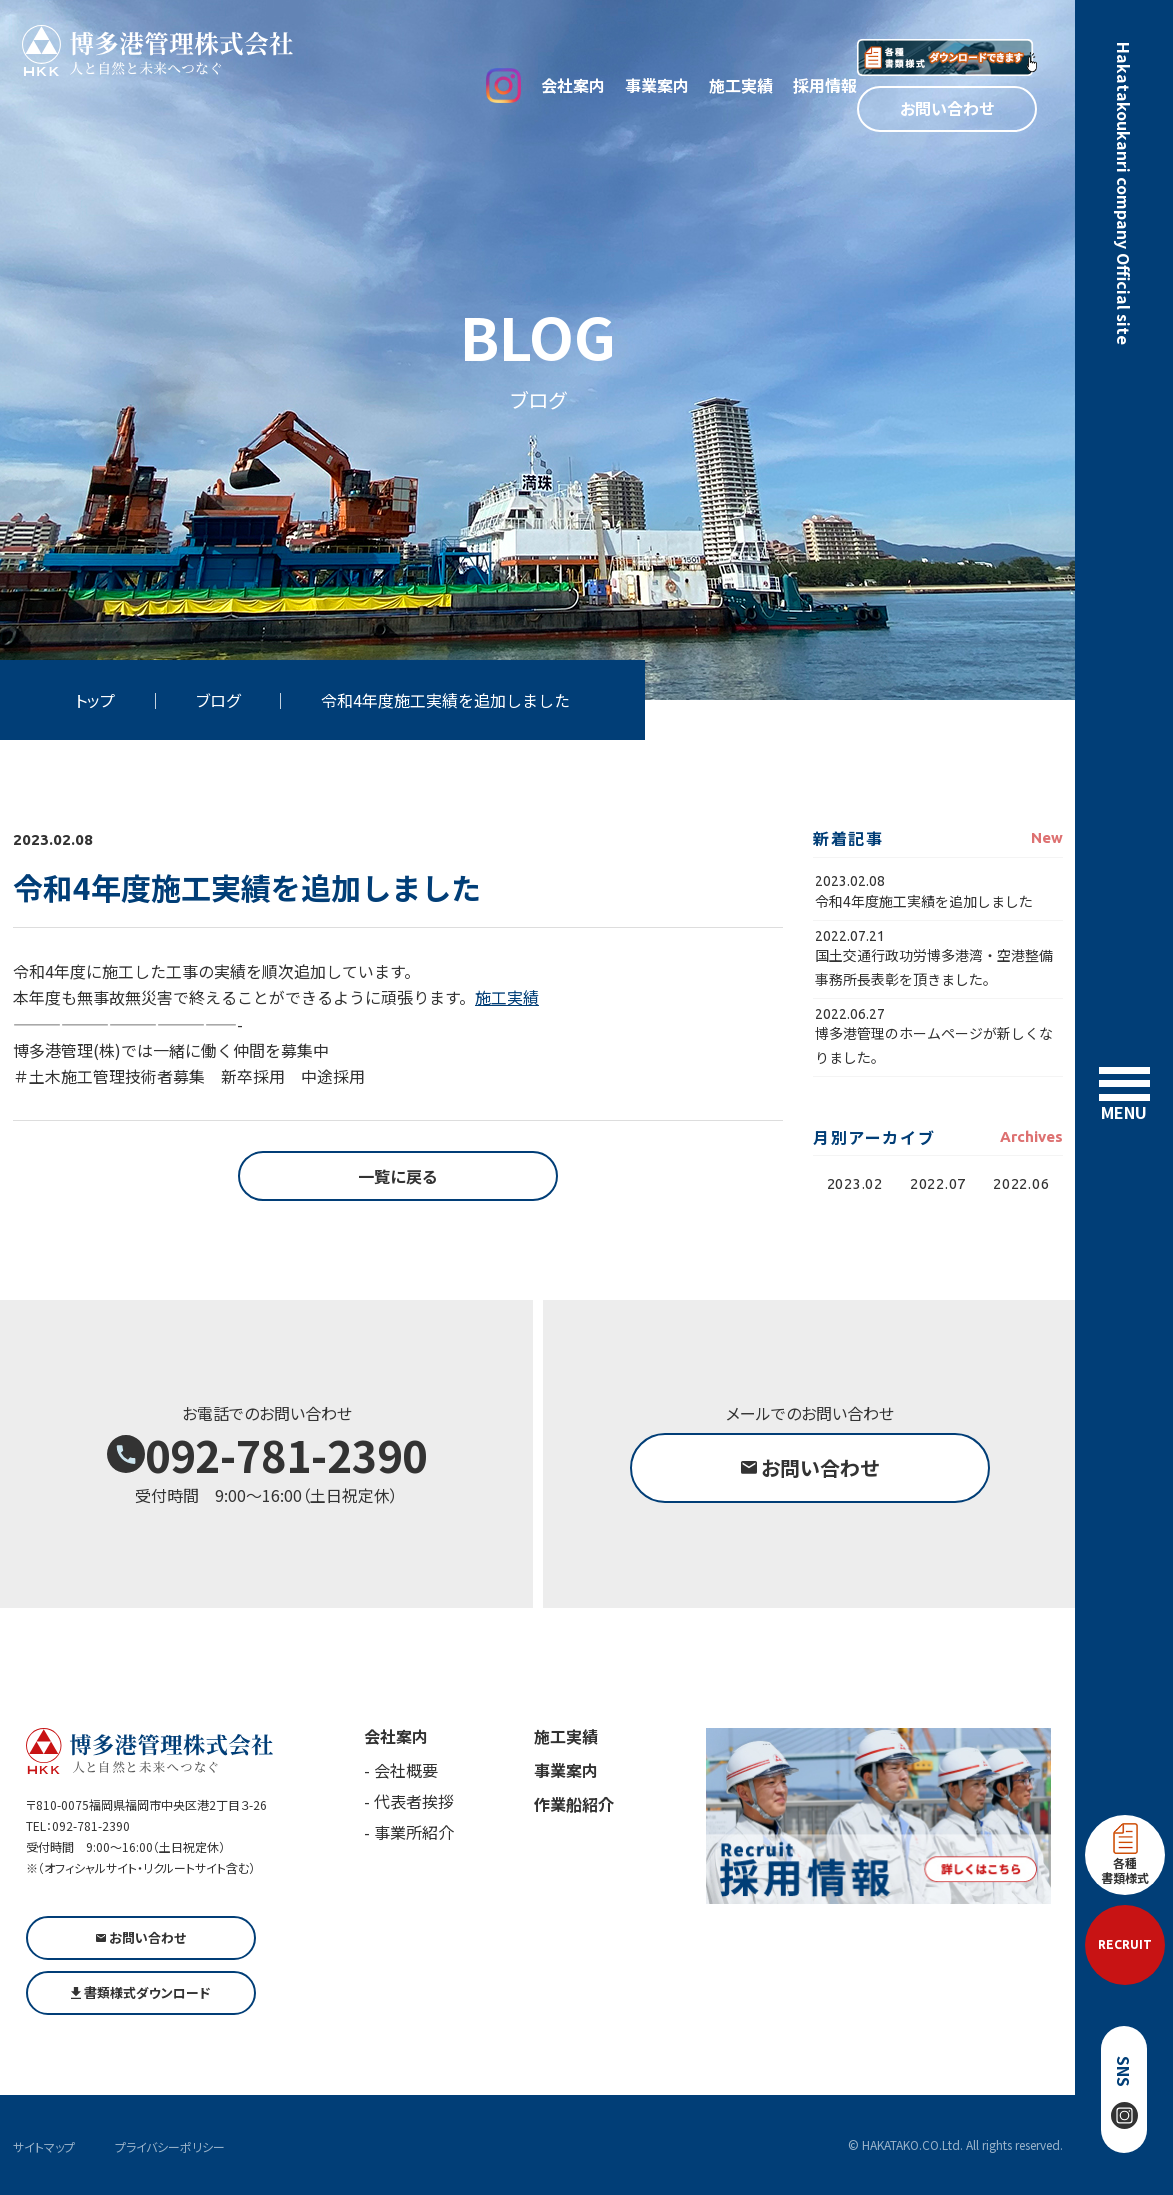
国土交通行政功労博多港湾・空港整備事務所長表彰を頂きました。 (934, 966)
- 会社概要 (401, 1770)
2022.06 (1021, 1183)
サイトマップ (44, 2146)
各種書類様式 (1125, 1854)
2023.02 (855, 1183)
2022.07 (938, 1183)
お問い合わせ (947, 108)
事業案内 (657, 85)
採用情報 (825, 85)
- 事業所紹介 (409, 1832)
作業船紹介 (574, 1804)
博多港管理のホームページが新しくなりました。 (934, 1044)
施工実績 (741, 85)
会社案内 (573, 85)
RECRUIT (1125, 1944)
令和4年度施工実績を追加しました (924, 901)
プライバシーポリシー (170, 2146)
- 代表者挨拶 (409, 1801)
